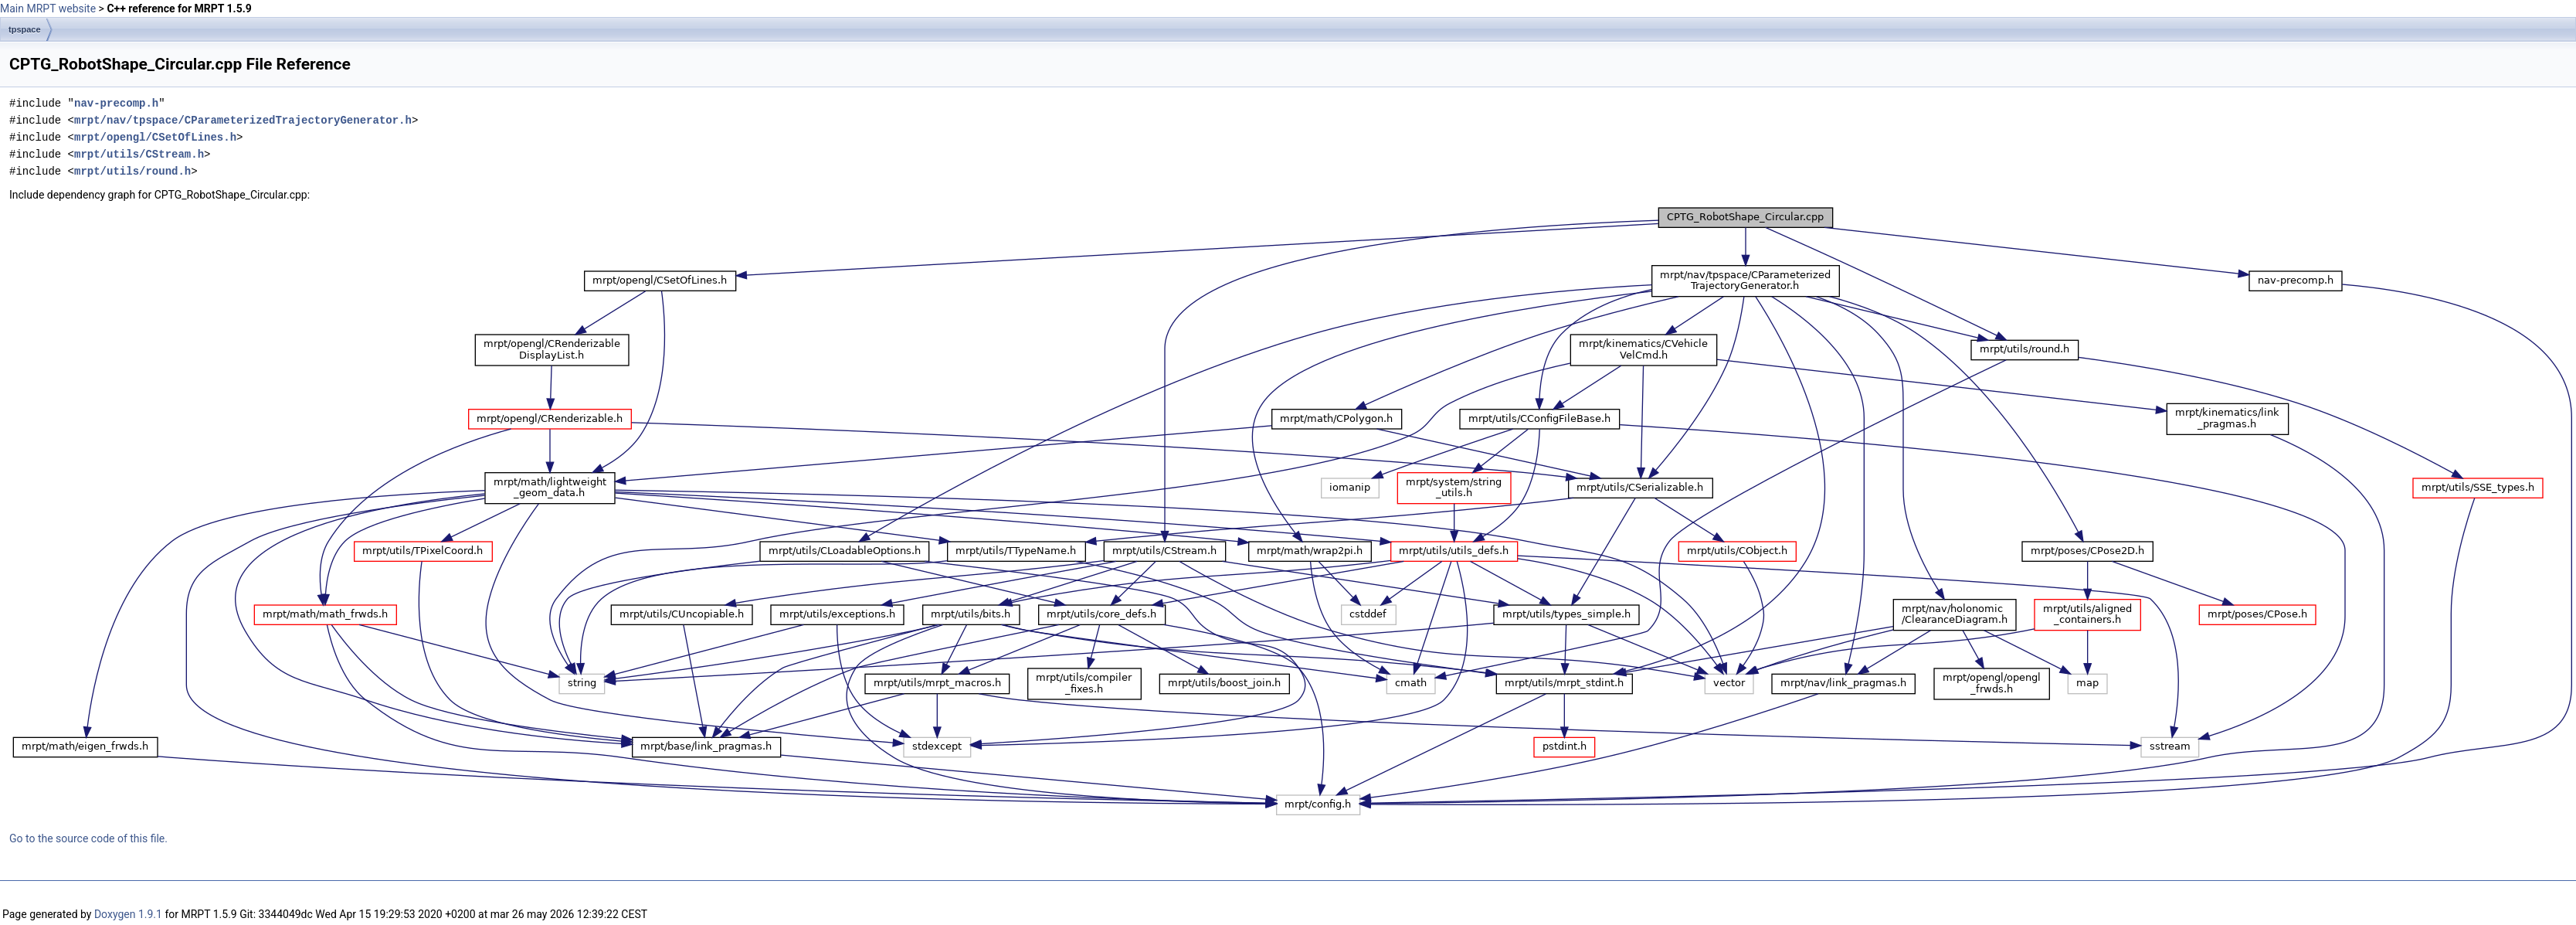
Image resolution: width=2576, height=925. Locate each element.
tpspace (24, 29)
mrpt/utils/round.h (132, 171)
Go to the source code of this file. (88, 838)
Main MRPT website (48, 8)
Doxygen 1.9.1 (128, 914)
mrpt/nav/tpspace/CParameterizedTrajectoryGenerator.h (243, 120)
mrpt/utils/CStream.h (139, 154)
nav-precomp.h (116, 103)
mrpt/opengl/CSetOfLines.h (155, 137)
